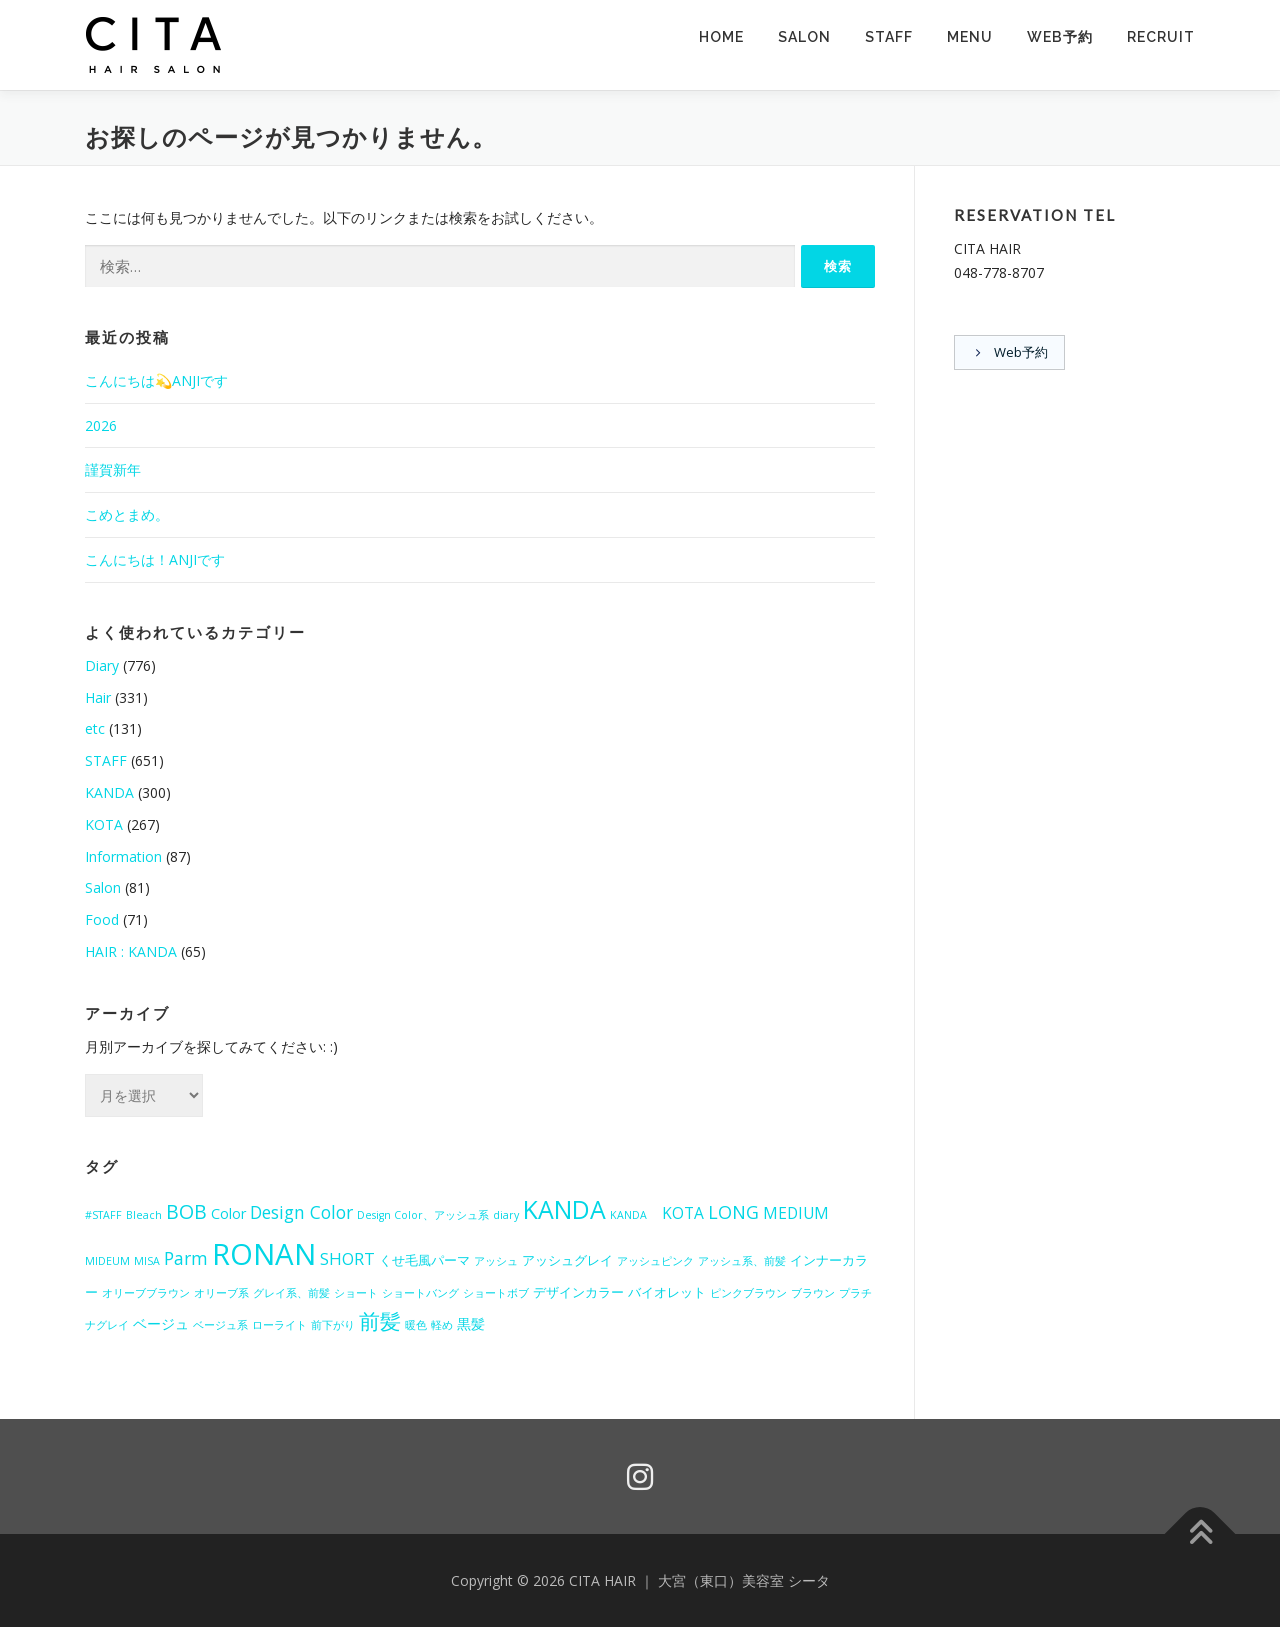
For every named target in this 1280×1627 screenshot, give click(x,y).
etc (95, 728)
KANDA (109, 792)
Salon (103, 887)
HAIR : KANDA (131, 951)
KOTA (104, 824)
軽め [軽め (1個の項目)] (442, 1325)
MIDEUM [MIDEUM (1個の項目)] (107, 1261)
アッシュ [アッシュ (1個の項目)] (496, 1261)
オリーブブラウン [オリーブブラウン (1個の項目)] (146, 1293)
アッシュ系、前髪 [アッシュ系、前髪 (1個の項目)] (742, 1261)
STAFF (889, 37)
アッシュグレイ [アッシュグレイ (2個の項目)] (567, 1260)
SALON (804, 37)
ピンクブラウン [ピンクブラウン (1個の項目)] (748, 1293)
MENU (970, 37)
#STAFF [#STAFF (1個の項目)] (103, 1215)
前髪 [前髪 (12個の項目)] (380, 1321)
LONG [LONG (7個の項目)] (733, 1212)
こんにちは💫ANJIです (156, 380)
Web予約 (1060, 37)
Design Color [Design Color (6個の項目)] (301, 1212)
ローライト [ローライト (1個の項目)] (279, 1325)
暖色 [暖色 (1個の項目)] (416, 1325)
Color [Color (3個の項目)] (228, 1213)
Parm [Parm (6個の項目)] (186, 1258)
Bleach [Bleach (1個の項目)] (144, 1215)
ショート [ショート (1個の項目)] (356, 1293)
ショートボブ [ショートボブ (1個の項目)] (496, 1293)
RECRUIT (1161, 37)
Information (123, 856)
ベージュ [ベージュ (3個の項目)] (161, 1323)
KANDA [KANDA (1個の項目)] (634, 1215)
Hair (98, 697)
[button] (155, 45)
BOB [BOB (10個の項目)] (186, 1211)
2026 (101, 425)
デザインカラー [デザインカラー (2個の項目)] (578, 1292)
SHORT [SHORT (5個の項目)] (347, 1258)
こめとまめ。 (127, 514)
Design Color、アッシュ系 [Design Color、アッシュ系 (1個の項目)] (423, 1215)
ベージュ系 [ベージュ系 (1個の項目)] (220, 1325)
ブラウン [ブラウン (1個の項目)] (813, 1293)
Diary (102, 665)
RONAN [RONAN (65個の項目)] (264, 1254)
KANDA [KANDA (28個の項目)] (564, 1209)
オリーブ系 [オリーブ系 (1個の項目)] (221, 1293)
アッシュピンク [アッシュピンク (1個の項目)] (655, 1261)
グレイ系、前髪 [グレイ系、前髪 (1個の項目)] (291, 1293)
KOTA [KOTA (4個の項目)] (683, 1213)
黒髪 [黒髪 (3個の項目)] (471, 1323)
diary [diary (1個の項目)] (506, 1215)
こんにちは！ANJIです (155, 559)
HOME (721, 37)
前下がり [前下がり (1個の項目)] (333, 1325)
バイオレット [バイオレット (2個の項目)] (667, 1292)
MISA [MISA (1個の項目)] (147, 1261)
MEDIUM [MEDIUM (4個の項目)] (796, 1213)
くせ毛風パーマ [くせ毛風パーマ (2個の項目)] (424, 1260)
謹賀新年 (113, 469)
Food (102, 919)
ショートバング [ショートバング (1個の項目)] (420, 1293)
